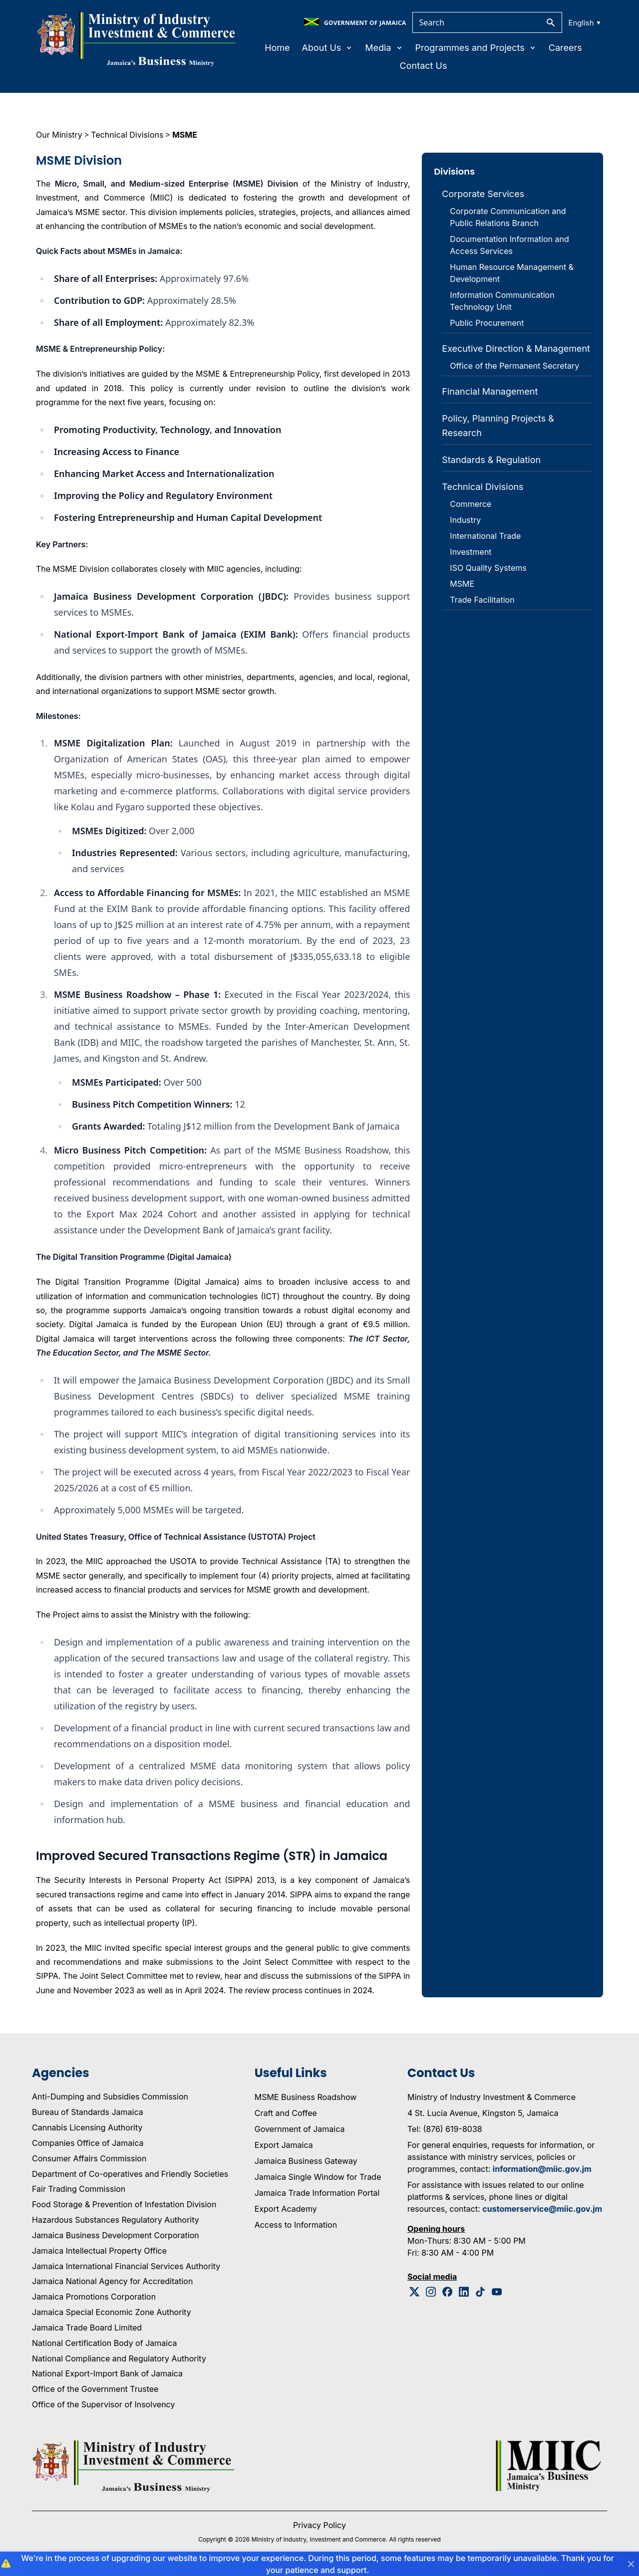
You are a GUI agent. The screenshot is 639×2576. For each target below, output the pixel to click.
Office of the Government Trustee (95, 2389)
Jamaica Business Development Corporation (115, 2235)
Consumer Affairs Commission (89, 2158)
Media (384, 47)
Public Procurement (487, 323)
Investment (470, 552)
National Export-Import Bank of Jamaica (107, 2373)
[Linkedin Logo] (464, 2292)
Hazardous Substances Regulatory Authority (115, 2220)
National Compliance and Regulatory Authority (119, 2358)
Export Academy (286, 2209)
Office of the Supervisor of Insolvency (103, 2404)
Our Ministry (59, 135)
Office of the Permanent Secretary (514, 366)
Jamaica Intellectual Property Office (99, 2251)
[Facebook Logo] (447, 2292)
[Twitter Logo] (414, 2292)
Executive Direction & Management (516, 348)
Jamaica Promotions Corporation (94, 2297)
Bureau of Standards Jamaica (87, 2112)
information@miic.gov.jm (542, 2169)
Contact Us (423, 65)
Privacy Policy (319, 2525)
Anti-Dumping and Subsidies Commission (110, 2097)
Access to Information (296, 2225)
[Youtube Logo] (497, 2292)
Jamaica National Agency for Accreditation (112, 2281)
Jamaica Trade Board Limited (87, 2328)
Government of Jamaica (300, 2129)
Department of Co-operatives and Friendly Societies (130, 2174)
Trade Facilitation (482, 600)
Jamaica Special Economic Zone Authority (111, 2312)
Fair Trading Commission (78, 2189)
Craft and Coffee (286, 2113)
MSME (184, 135)
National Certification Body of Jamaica (104, 2343)
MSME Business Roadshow (306, 2097)
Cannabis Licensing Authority (87, 2127)
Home (277, 47)
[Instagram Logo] (431, 2292)
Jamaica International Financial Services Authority (126, 2266)
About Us (327, 47)
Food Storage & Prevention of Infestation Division (124, 2204)
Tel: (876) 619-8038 (444, 2129)
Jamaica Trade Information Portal (317, 2193)
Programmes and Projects (476, 47)
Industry (465, 520)
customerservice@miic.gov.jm (542, 2209)
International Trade (485, 536)
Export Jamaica (284, 2145)
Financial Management (490, 391)
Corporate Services (483, 194)
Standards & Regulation (491, 460)
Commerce (470, 504)
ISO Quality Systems (488, 568)
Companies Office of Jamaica (87, 2143)
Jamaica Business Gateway (306, 2161)
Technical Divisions (127, 135)
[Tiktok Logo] (480, 2292)
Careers (565, 47)
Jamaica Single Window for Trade (318, 2177)
